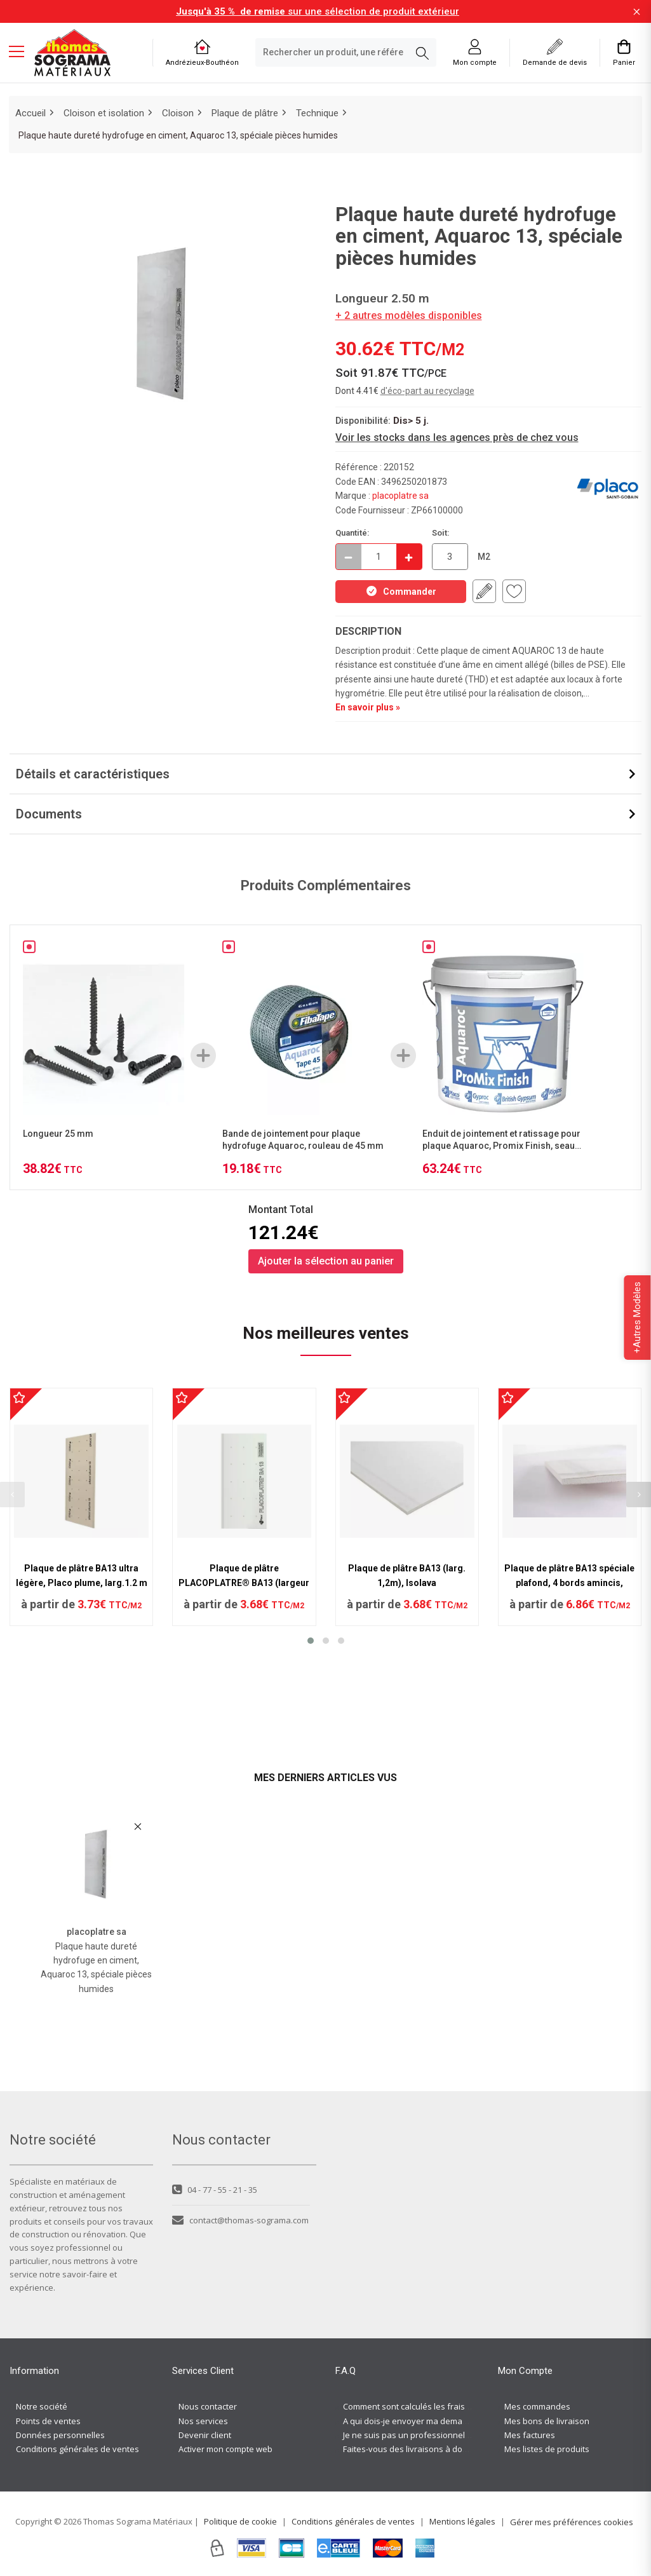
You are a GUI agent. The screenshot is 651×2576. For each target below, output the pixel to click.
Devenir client (204, 2435)
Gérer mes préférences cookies (571, 2522)
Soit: (441, 533)
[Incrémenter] (409, 556)
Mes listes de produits (546, 2449)
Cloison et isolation (104, 113)
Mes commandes (537, 2406)
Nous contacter (207, 2406)
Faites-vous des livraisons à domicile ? (416, 2449)
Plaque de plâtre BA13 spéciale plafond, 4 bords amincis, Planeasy (569, 1582)
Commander (400, 591)
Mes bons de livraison (546, 2421)
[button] (310, 1640)
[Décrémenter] (348, 556)
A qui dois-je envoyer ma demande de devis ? (430, 2421)
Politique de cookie (240, 2521)
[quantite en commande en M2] (450, 556)
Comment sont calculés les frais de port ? (421, 2406)
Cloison (178, 113)
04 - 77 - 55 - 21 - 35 (214, 2189)
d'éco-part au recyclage (427, 391)
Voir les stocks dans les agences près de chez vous (457, 437)
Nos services (203, 2421)
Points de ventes (48, 2421)
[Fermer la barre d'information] (636, 12)
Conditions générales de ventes (77, 2449)
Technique (317, 113)
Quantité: (352, 533)
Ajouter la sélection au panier (326, 1261)
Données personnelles (60, 2435)
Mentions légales (462, 2521)
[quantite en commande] (378, 556)
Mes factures (529, 2435)
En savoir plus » (367, 707)
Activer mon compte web (225, 2449)
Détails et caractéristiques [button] (93, 774)
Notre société (41, 2406)
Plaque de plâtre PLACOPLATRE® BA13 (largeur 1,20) (243, 1582)
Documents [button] (49, 814)
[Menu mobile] (21, 50)
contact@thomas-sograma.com (240, 2220)
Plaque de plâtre (244, 113)
